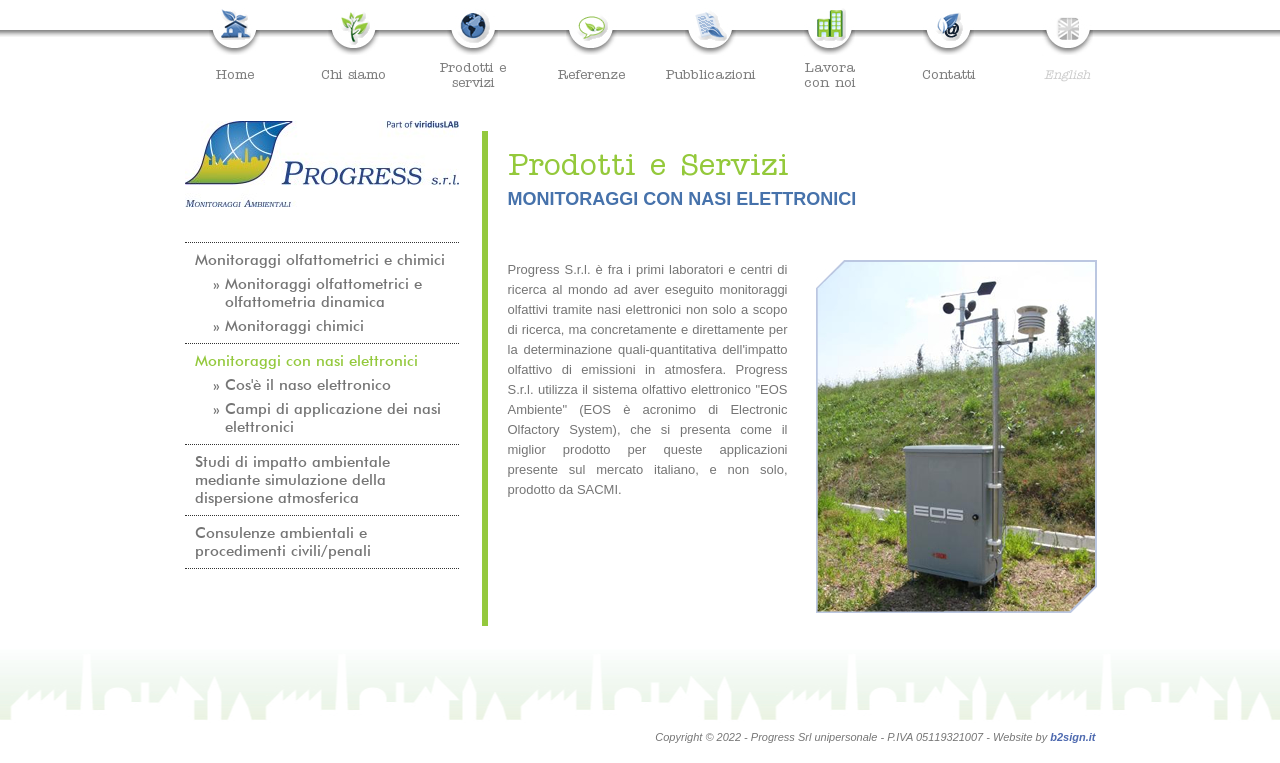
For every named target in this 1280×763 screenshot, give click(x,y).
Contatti (948, 74)
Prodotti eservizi (473, 74)
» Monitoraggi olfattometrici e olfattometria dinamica (317, 293)
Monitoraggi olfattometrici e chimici (320, 260)
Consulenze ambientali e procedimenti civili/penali (283, 542)
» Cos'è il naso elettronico (302, 385)
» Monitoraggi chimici (288, 326)
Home (235, 74)
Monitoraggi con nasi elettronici (306, 361)
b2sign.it (1072, 737)
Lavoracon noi (829, 74)
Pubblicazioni (710, 74)
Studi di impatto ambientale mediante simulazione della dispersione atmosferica (292, 480)
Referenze (591, 74)
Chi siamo (353, 74)
